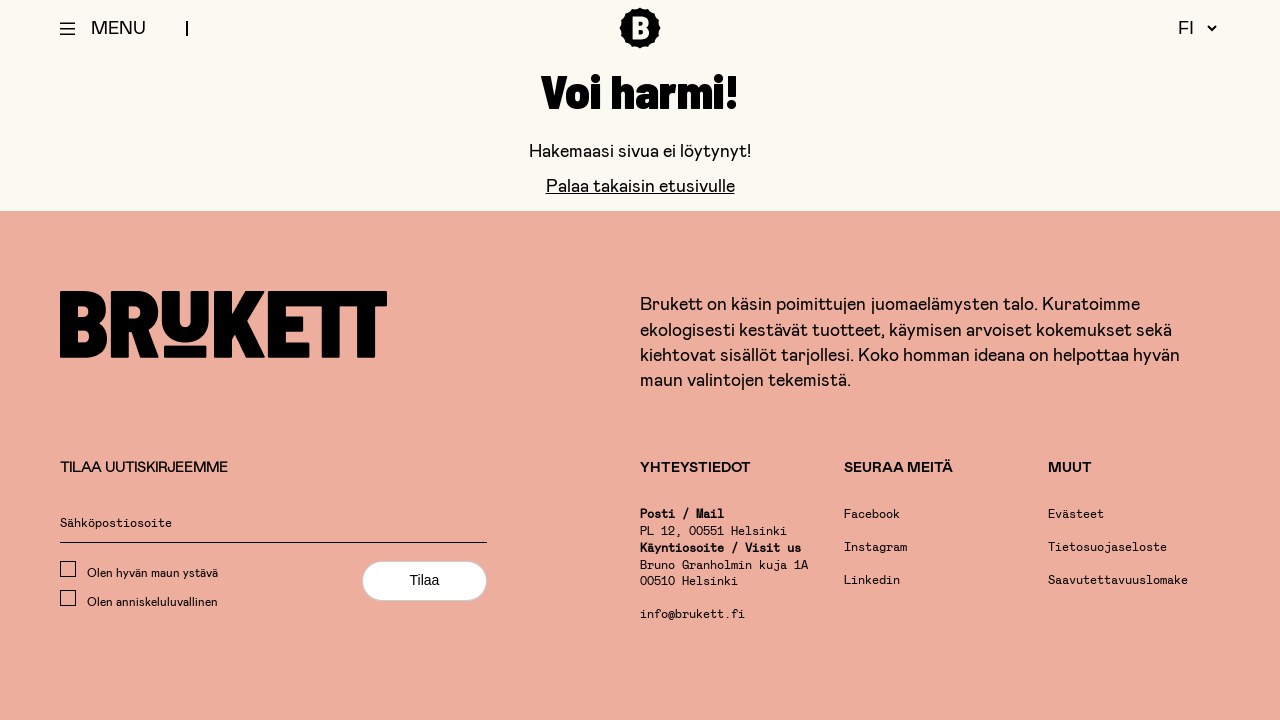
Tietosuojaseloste (1107, 548)
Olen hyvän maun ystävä (139, 570)
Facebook (872, 515)
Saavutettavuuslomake (1118, 581)
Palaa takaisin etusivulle (640, 185)
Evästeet (1076, 515)
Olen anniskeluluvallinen (139, 599)
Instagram (875, 548)
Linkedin (872, 581)
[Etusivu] (640, 44)
